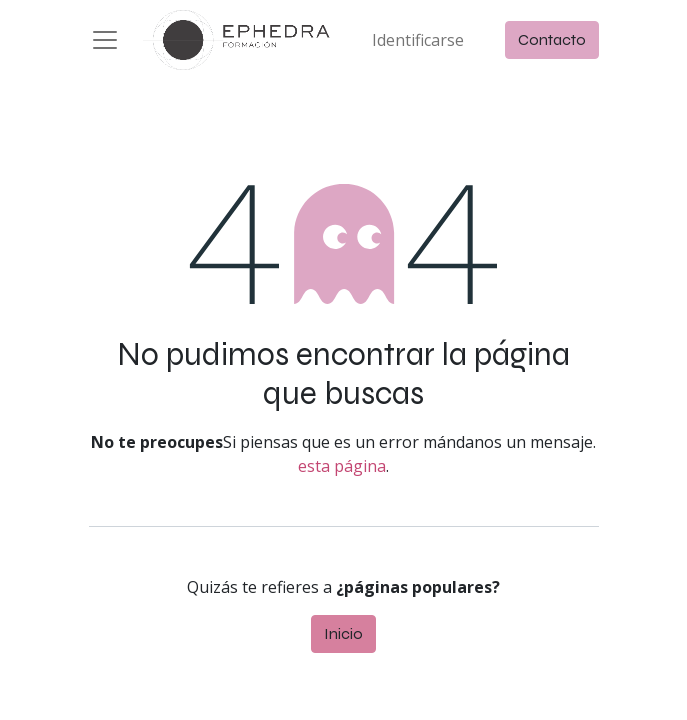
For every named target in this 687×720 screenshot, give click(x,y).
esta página (342, 466)
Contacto (552, 39)
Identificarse (418, 40)
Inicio (343, 633)
